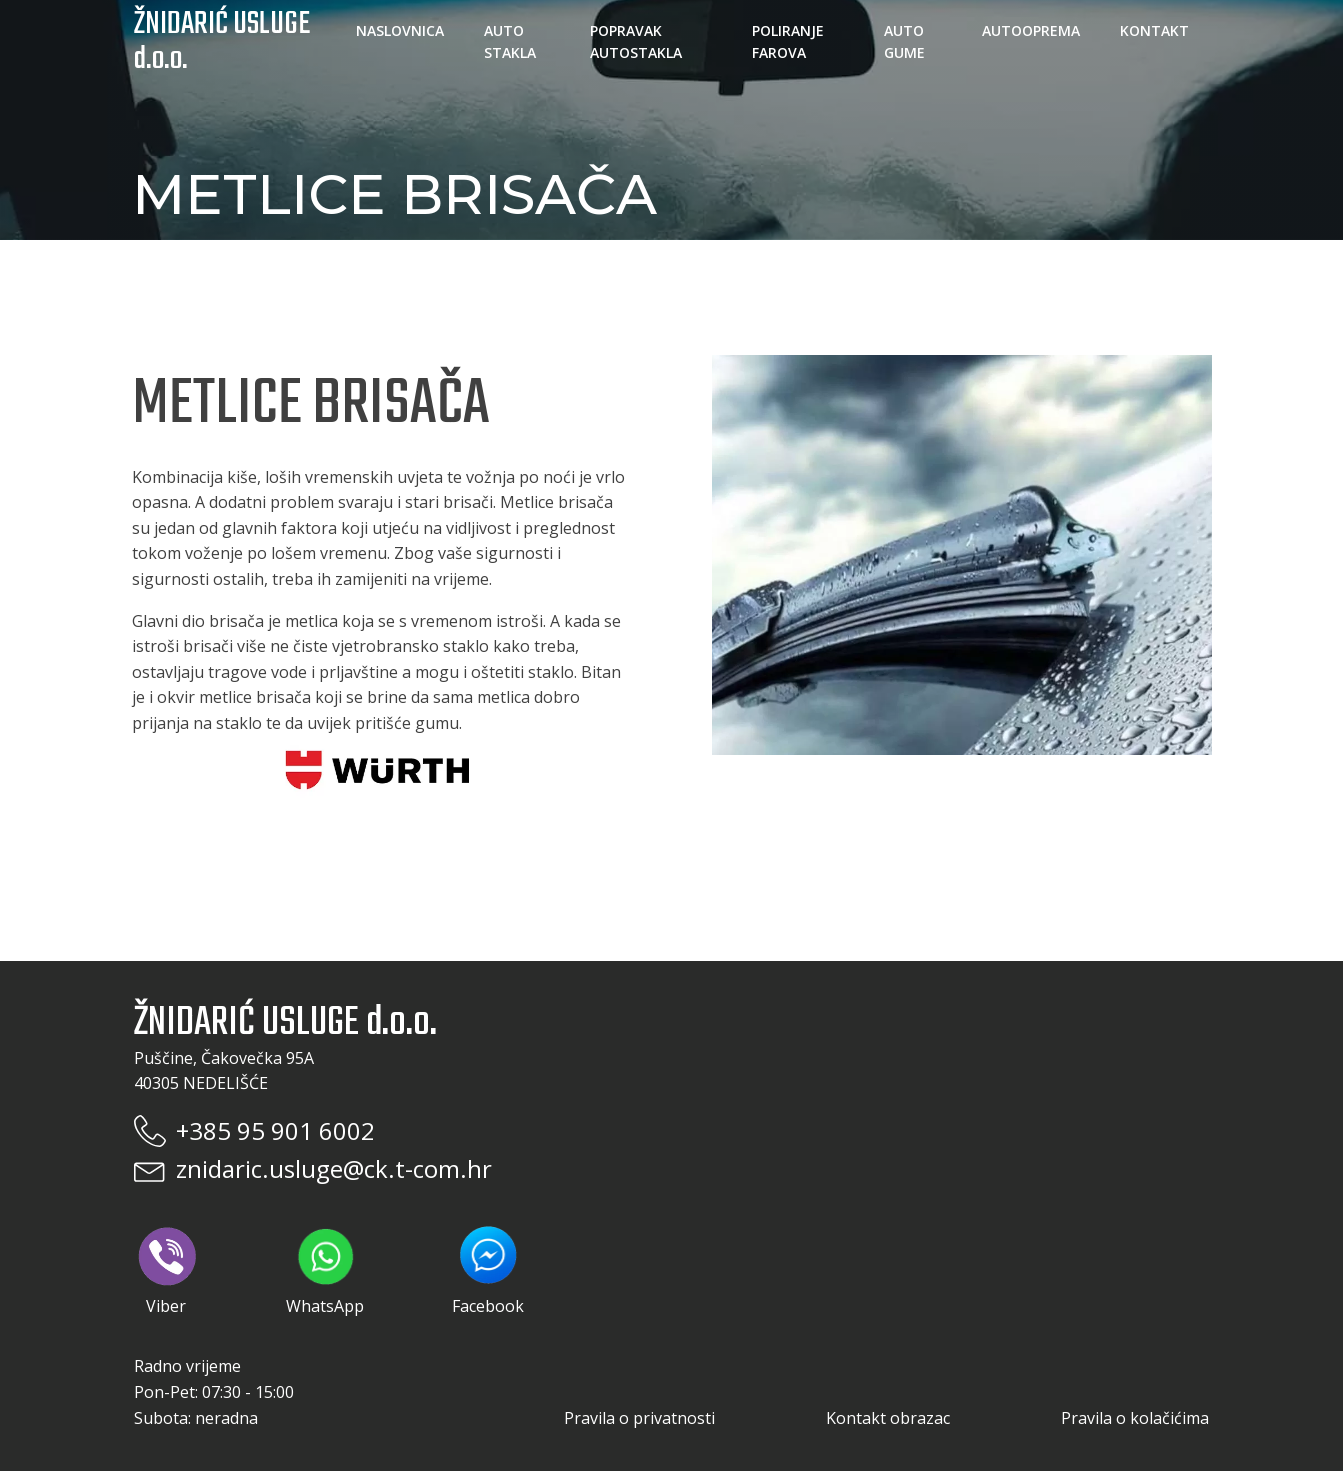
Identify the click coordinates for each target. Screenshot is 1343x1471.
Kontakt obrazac (888, 1418)
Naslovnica (400, 30)
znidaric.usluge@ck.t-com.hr (334, 1168)
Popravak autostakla (636, 41)
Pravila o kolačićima (1135, 1418)
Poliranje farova (788, 41)
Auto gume (904, 41)
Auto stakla (510, 41)
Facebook (488, 1270)
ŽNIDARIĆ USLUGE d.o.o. (222, 42)
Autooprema (1031, 30)
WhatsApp (325, 1271)
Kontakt (1154, 30)
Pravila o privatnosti (639, 1418)
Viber (166, 1271)
